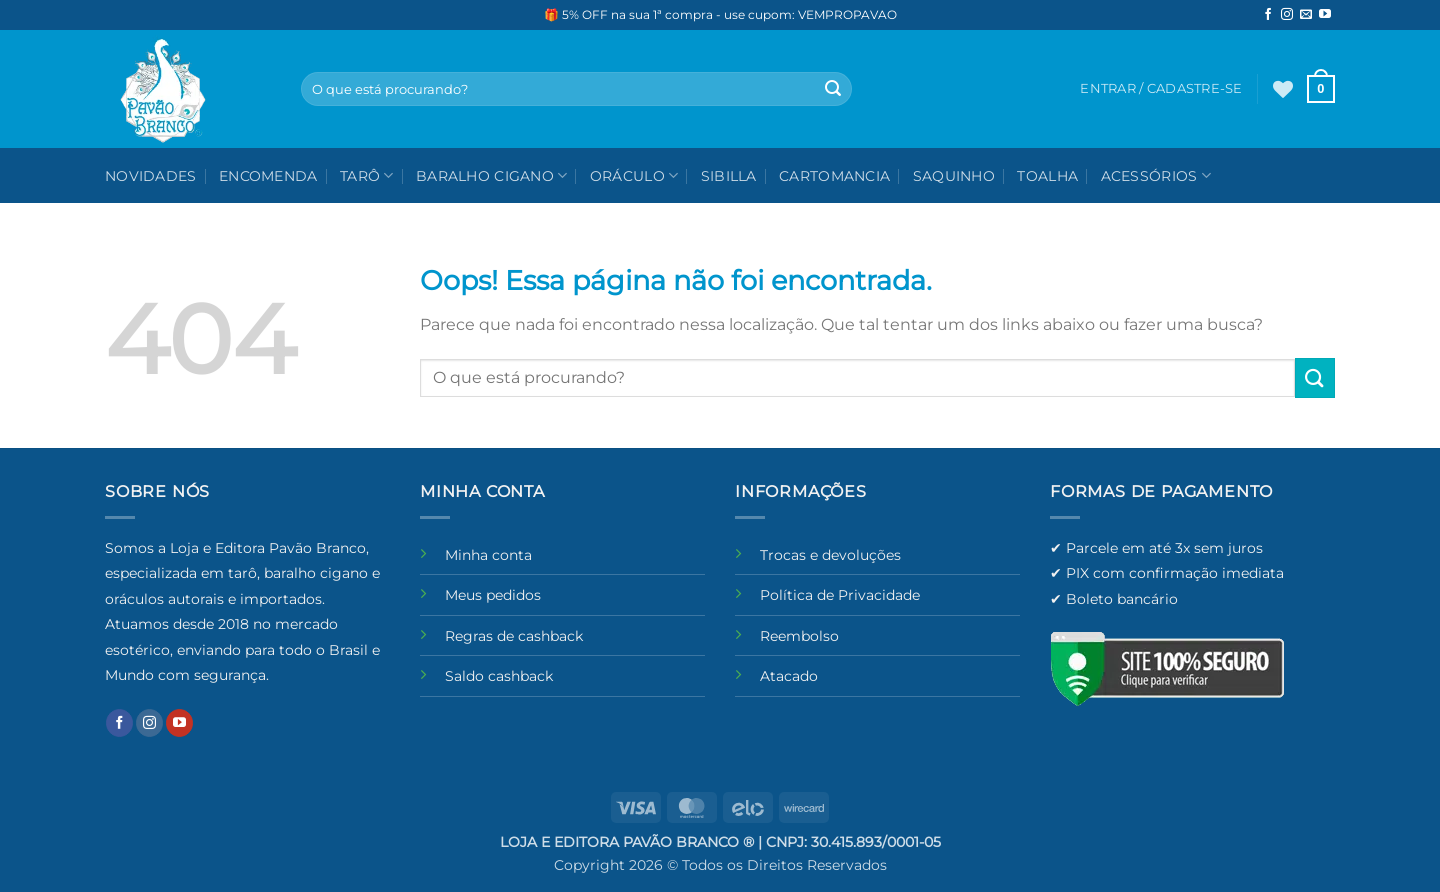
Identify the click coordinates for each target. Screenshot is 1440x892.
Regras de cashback (514, 636)
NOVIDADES (151, 176)
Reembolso (799, 636)
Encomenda (268, 176)
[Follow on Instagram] (1287, 15)
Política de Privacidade (840, 595)
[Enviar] (833, 89)
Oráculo (634, 175)
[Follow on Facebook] (1268, 15)
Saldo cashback (499, 676)
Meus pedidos (493, 595)
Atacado (789, 676)
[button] (1321, 89)
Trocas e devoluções (830, 555)
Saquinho (954, 176)
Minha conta (488, 555)
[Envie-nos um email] (1306, 15)
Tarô (367, 175)
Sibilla (729, 176)
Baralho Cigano (492, 175)
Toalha (1047, 176)
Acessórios (1156, 175)
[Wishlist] (1283, 89)
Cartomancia (834, 176)
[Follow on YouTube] (1325, 15)
